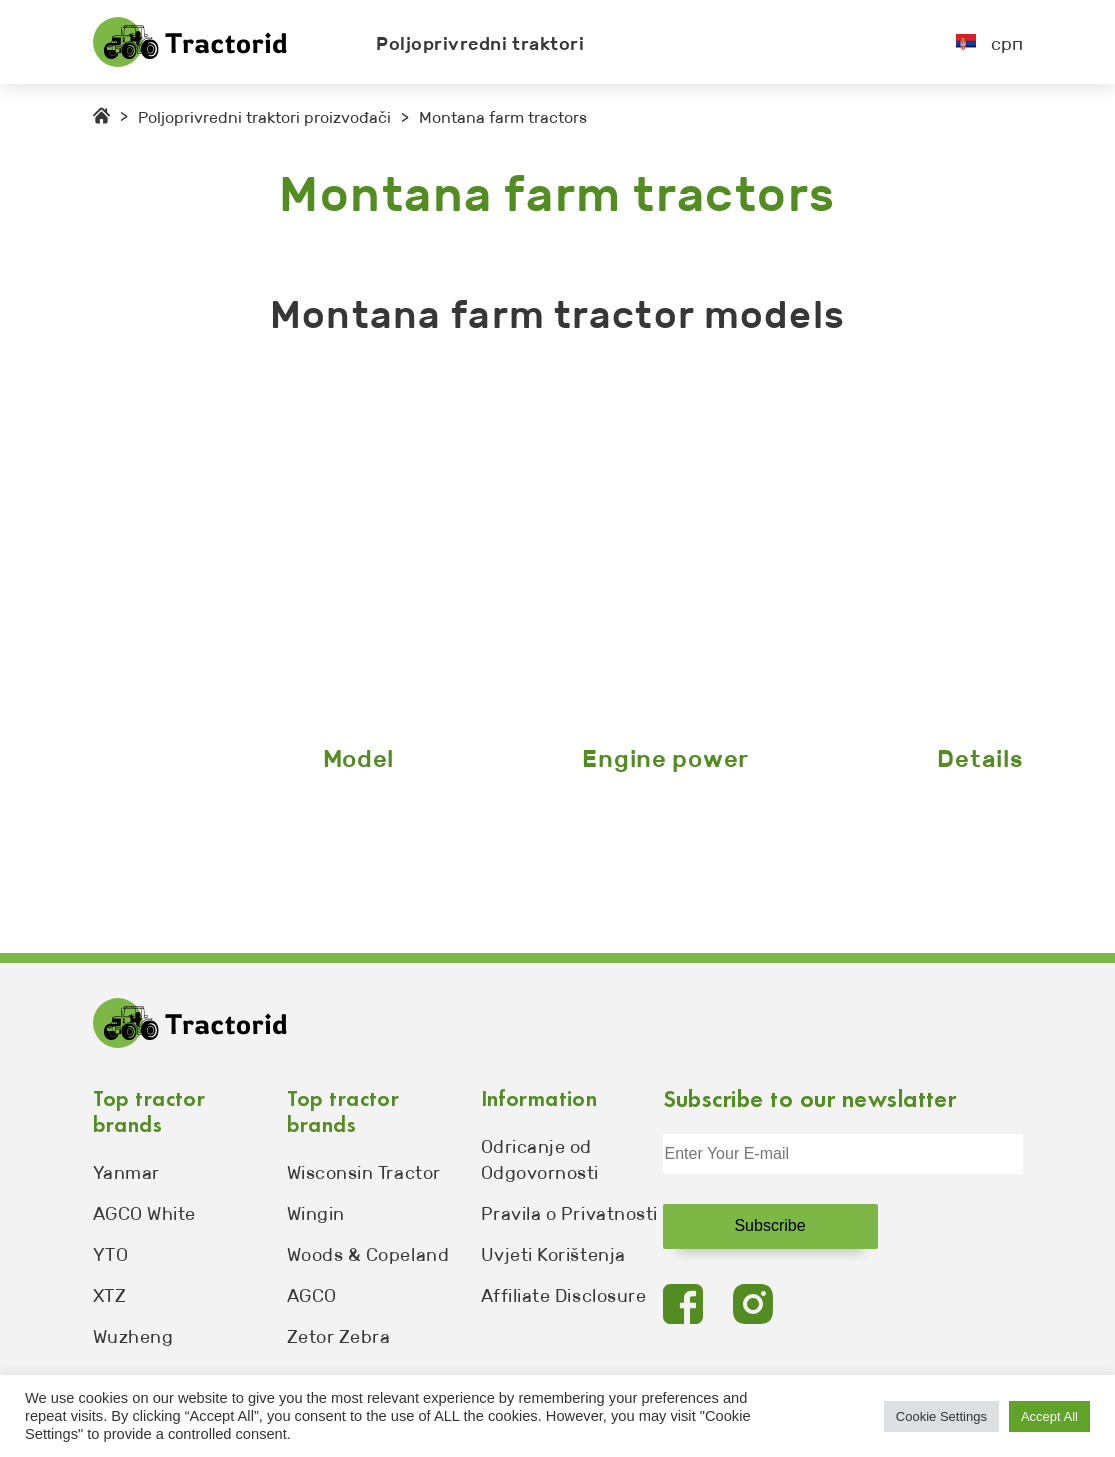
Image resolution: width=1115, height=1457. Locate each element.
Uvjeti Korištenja (553, 1255)
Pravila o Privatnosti (569, 1214)
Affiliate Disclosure (564, 1296)
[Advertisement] (558, 545)
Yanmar (126, 1173)
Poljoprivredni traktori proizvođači (264, 117)
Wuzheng (133, 1337)
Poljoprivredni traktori (480, 44)
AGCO (312, 1296)
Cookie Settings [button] (941, 1416)
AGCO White (144, 1214)
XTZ (110, 1296)
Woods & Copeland (368, 1255)
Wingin (316, 1214)
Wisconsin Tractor (364, 1173)
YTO (111, 1255)
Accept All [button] (1049, 1416)
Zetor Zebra (339, 1337)
